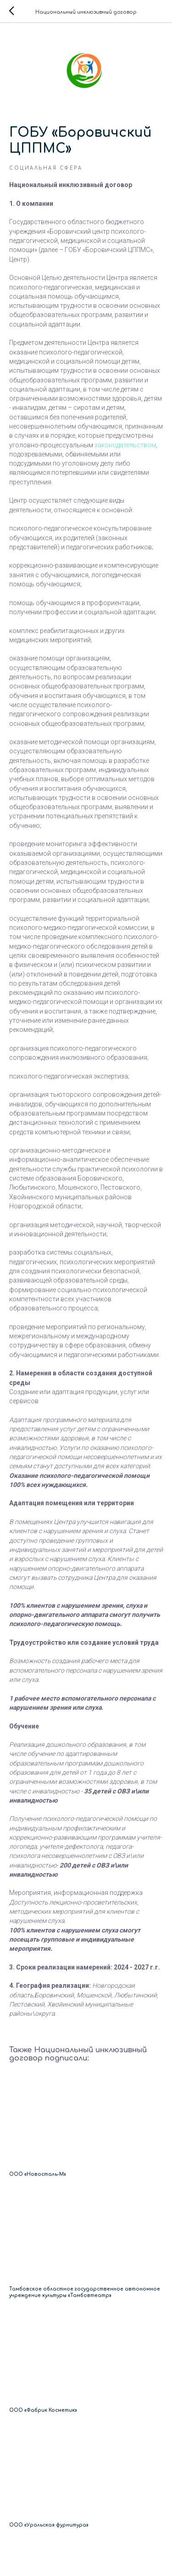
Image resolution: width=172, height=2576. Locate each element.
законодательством (125, 445)
